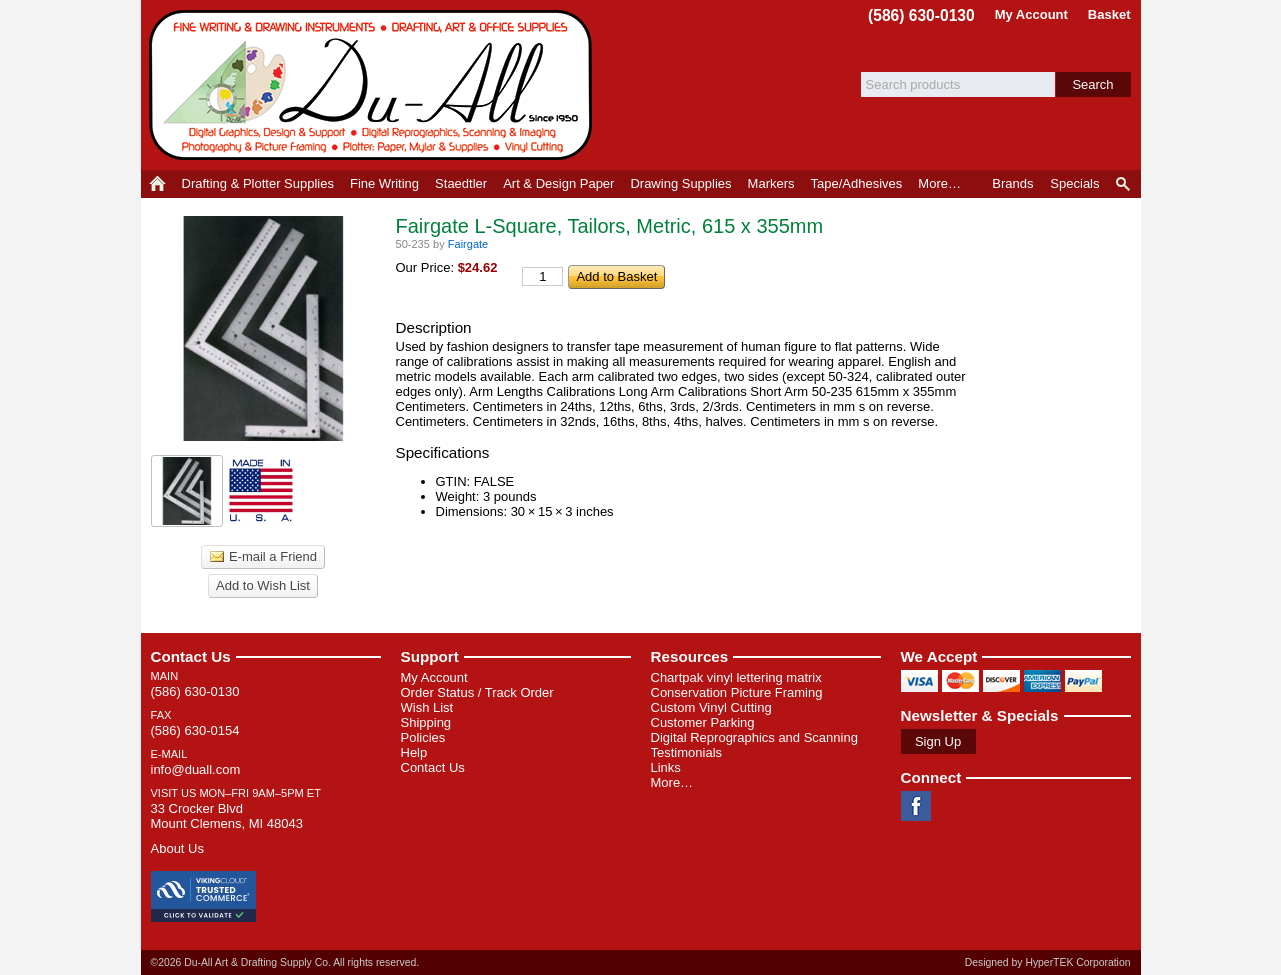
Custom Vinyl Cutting (711, 707)
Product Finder (1124, 184)
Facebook (916, 806)
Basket (1109, 14)
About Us (177, 848)
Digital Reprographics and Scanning (754, 737)
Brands (1012, 183)
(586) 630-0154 (195, 730)
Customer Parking (703, 722)
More (939, 183)
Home (157, 184)
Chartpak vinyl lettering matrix (736, 677)
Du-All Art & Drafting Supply (374, 85)
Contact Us (191, 656)
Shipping (426, 722)
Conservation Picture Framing (737, 692)
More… (672, 782)
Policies (423, 737)
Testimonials (687, 752)
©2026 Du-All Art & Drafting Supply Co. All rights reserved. (285, 962)
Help (414, 752)
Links (666, 767)
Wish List (427, 707)
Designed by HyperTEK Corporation (1048, 962)
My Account (1031, 14)
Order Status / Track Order (477, 692)
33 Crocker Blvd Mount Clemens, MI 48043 (227, 816)
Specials (1074, 183)
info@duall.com (196, 769)
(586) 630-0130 (921, 15)
